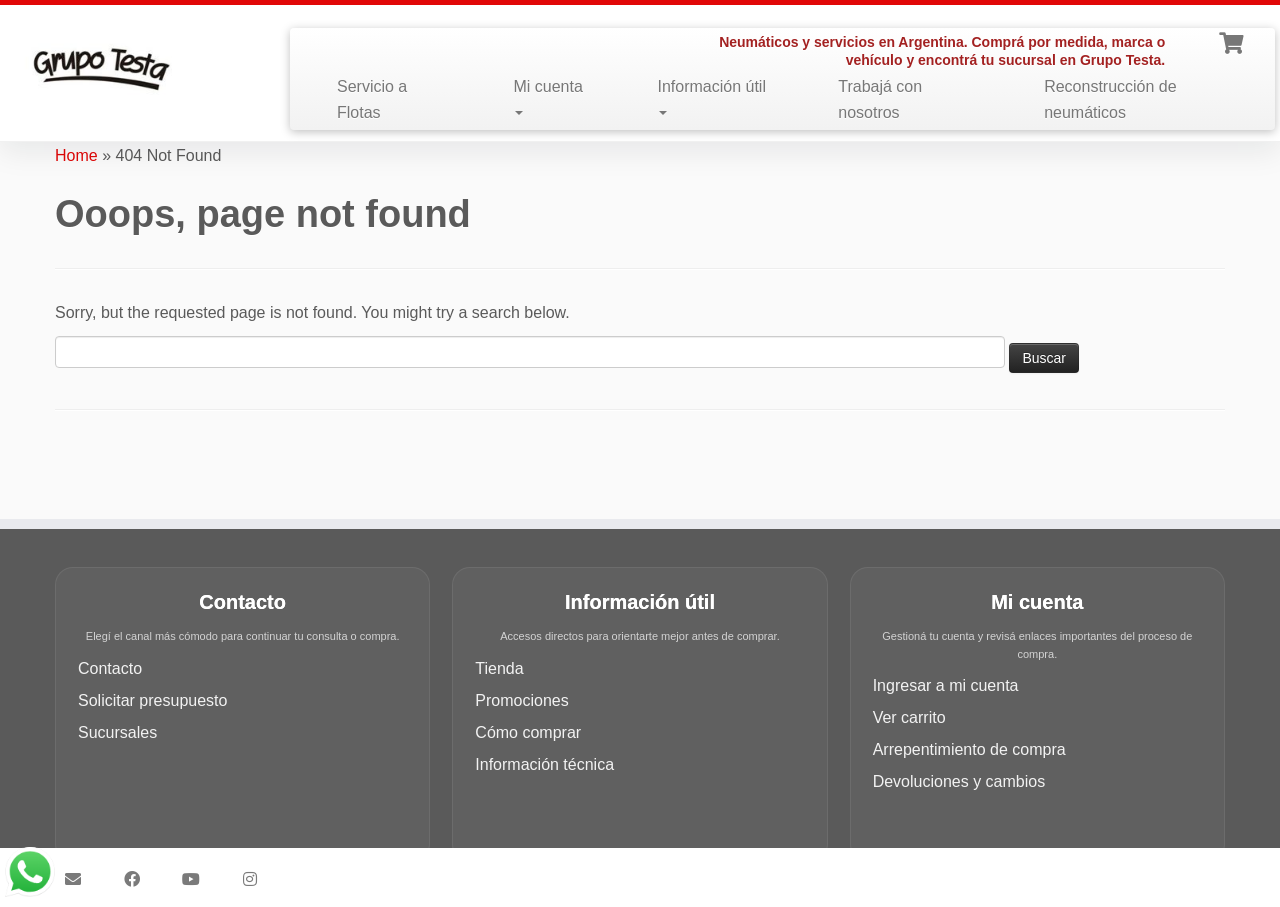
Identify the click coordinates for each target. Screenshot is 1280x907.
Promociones (521, 700)
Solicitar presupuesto (152, 700)
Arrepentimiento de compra (969, 749)
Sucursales (117, 732)
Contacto (110, 668)
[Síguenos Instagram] (256, 879)
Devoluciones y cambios (959, 781)
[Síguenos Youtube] (197, 879)
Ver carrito (909, 717)
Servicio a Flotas (372, 99)
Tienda (499, 668)
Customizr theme (781, 870)
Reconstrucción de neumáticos (1110, 99)
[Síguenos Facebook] (138, 879)
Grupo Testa (526, 870)
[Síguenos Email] (79, 879)
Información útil (711, 96)
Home (76, 155)
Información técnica (544, 764)
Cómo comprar (528, 732)
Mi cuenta (547, 96)
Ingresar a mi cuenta (946, 685)
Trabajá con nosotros (880, 99)
